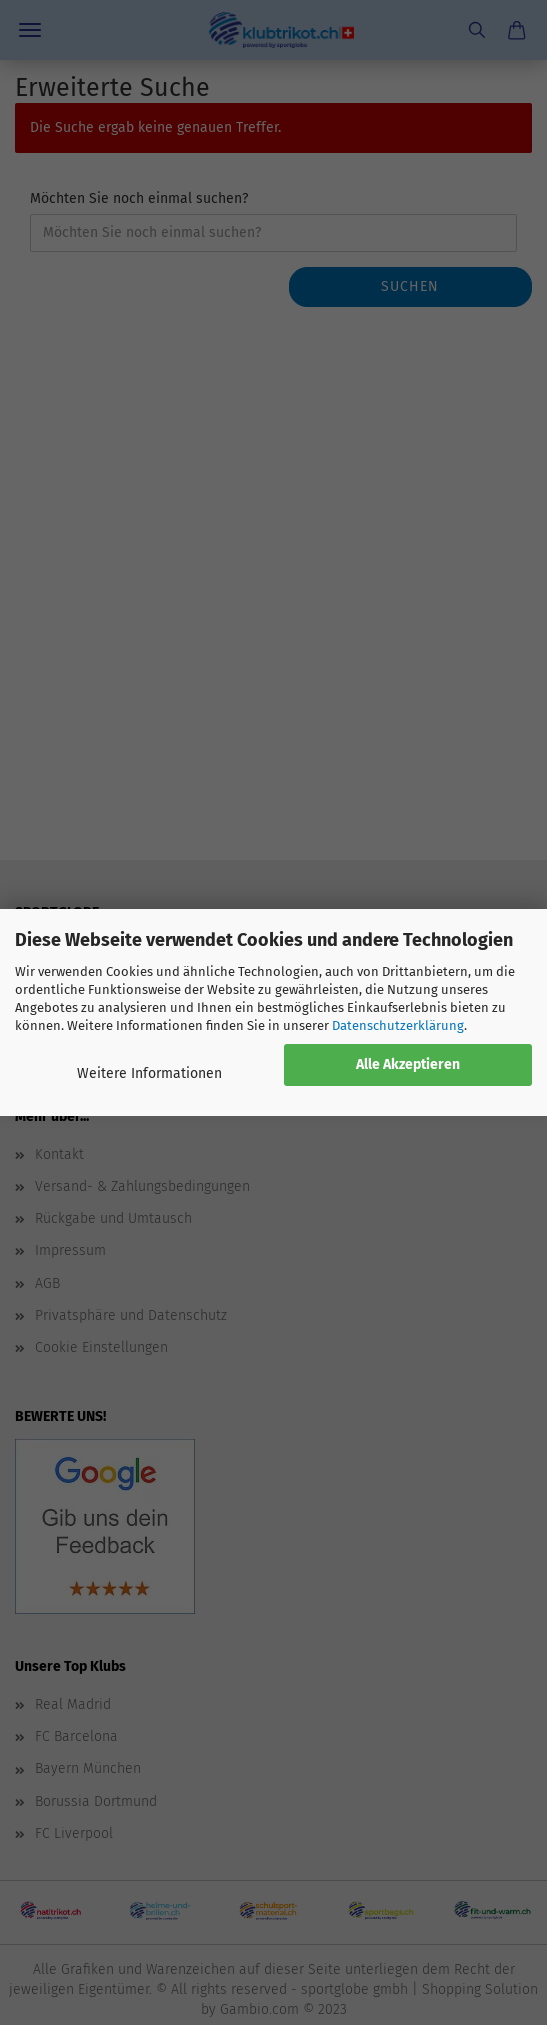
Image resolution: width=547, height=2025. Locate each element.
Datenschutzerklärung (398, 1025)
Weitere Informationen (149, 1073)
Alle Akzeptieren (408, 1064)
